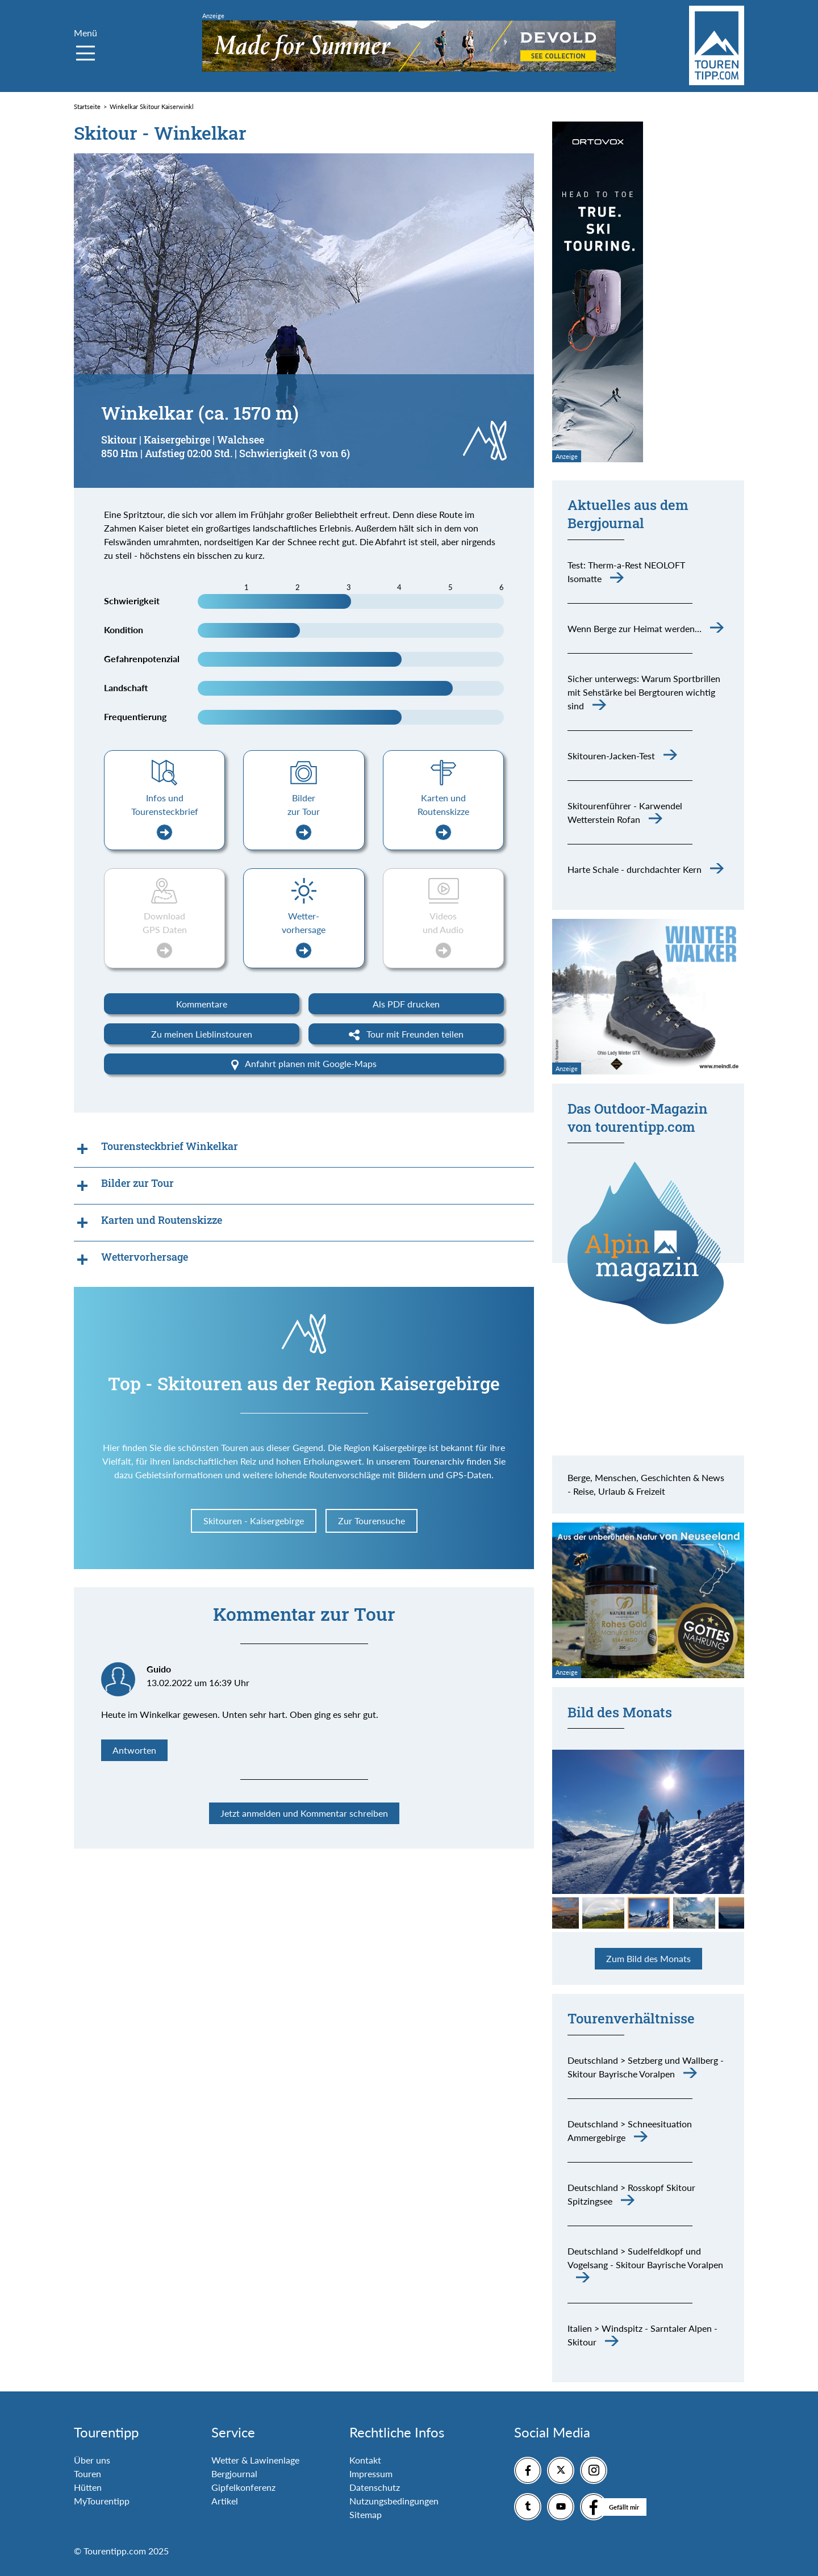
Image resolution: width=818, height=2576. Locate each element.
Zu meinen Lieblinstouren (201, 1033)
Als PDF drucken (406, 1003)
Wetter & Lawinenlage (255, 2459)
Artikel (224, 2500)
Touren (87, 2473)
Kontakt (365, 2459)
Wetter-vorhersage (303, 934)
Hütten (88, 2487)
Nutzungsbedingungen (394, 2500)
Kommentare (201, 1003)
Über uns (92, 2459)
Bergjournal (234, 2473)
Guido (159, 1668)
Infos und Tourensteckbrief (164, 816)
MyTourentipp (102, 2500)
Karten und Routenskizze (443, 816)
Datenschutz (374, 2487)
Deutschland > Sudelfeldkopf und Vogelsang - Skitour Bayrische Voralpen (645, 2257)
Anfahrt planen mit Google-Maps (303, 1064)
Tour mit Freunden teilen (406, 1034)
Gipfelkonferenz (243, 2487)
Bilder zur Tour (303, 816)
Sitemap (365, 2514)
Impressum (371, 2473)
